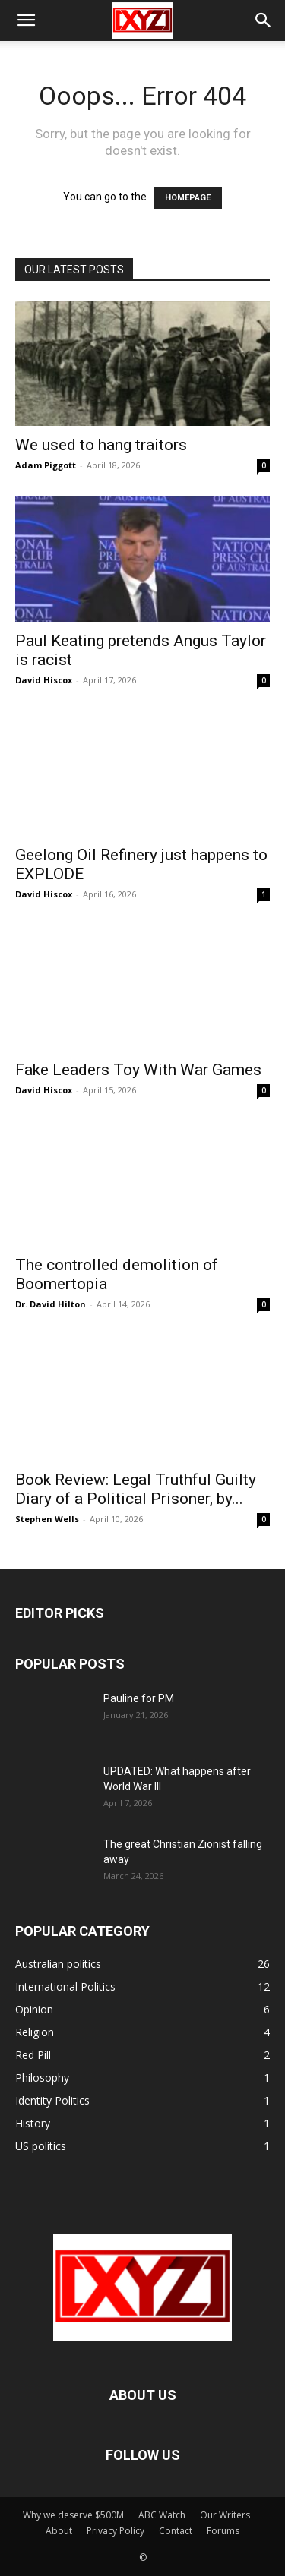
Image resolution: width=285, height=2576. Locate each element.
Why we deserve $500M (73, 2514)
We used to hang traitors (101, 445)
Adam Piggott (45, 465)
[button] (26, 20)
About (59, 2530)
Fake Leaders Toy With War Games (138, 1070)
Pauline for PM (138, 1698)
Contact (175, 2530)
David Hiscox (43, 680)
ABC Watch (161, 2514)
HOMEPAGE (188, 198)
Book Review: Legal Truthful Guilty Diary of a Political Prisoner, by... (135, 1489)
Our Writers (225, 2514)
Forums (223, 2530)
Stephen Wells (47, 1518)
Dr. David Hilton (50, 1304)
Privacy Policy (115, 2530)
